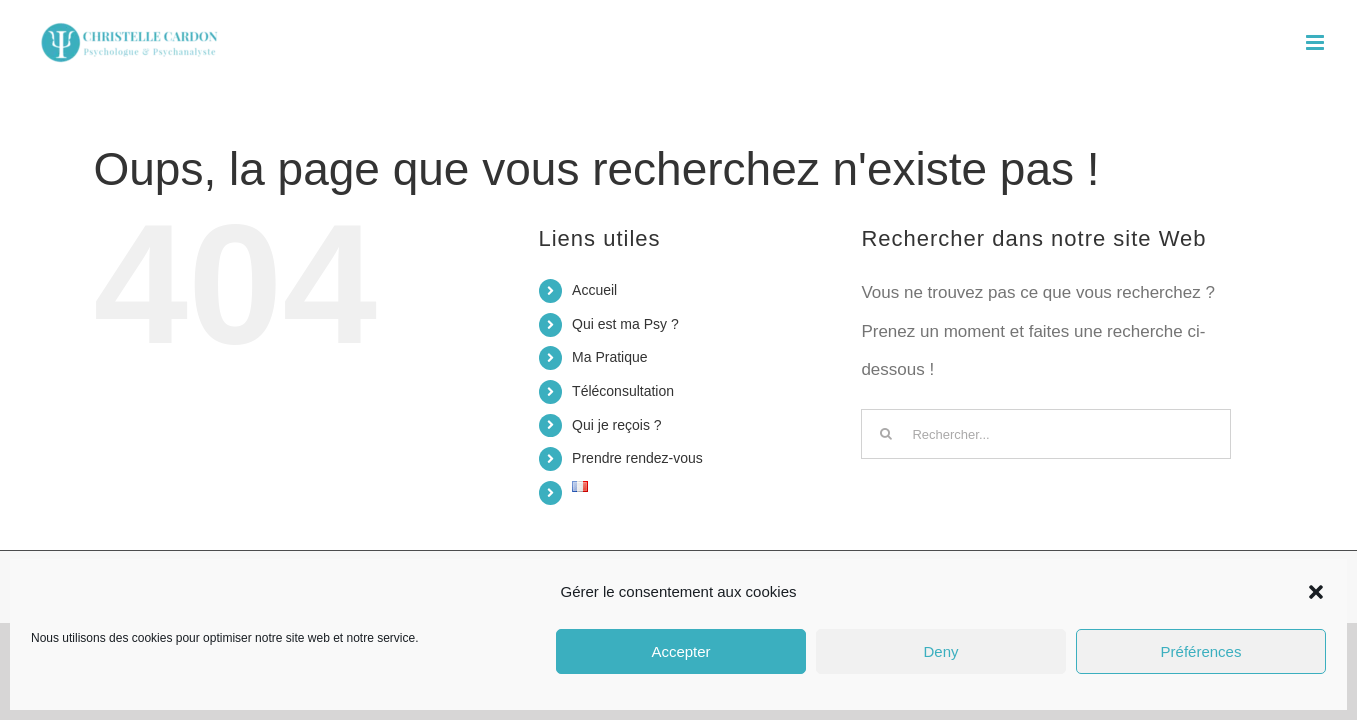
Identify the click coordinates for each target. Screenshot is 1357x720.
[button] (1316, 592)
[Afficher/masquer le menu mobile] (1316, 42)
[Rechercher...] (1046, 434)
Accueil (594, 290)
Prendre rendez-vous (637, 458)
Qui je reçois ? (616, 425)
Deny (940, 651)
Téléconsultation (623, 391)
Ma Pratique (609, 357)
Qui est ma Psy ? (625, 324)
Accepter (680, 651)
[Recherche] (886, 434)
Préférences (1201, 651)
